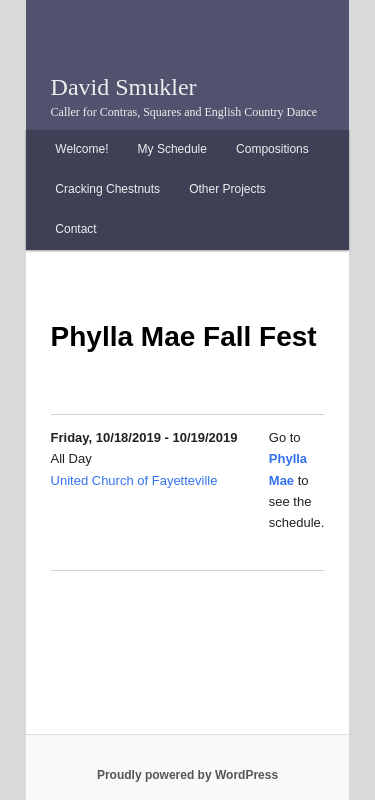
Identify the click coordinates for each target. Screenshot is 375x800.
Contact (75, 229)
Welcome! (81, 149)
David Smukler (124, 87)
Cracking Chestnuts (107, 189)
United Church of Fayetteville (134, 480)
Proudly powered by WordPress (187, 775)
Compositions (272, 149)
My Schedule (172, 149)
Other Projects (227, 189)
